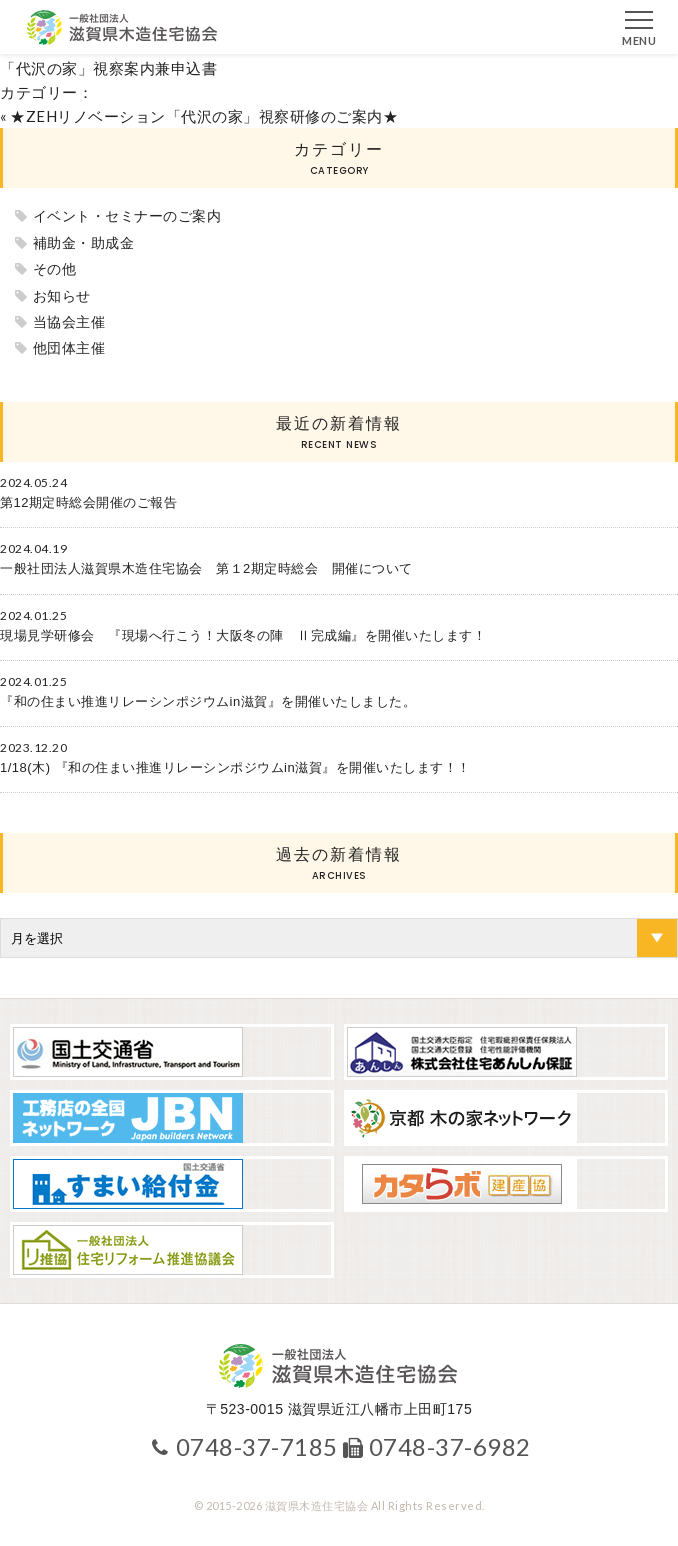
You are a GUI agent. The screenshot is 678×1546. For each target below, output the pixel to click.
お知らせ (62, 296)
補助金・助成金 (84, 243)
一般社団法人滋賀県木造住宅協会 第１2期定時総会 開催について (206, 568)
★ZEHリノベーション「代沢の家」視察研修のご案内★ (204, 116)
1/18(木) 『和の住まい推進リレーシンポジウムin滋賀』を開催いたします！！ (235, 767)
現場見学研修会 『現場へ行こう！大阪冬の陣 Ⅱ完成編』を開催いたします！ (243, 635)
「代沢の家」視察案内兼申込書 (108, 68)
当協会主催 (69, 322)
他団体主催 (69, 348)
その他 (55, 269)
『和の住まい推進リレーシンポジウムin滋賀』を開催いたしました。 (208, 701)
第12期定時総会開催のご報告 (88, 502)
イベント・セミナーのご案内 (127, 216)
